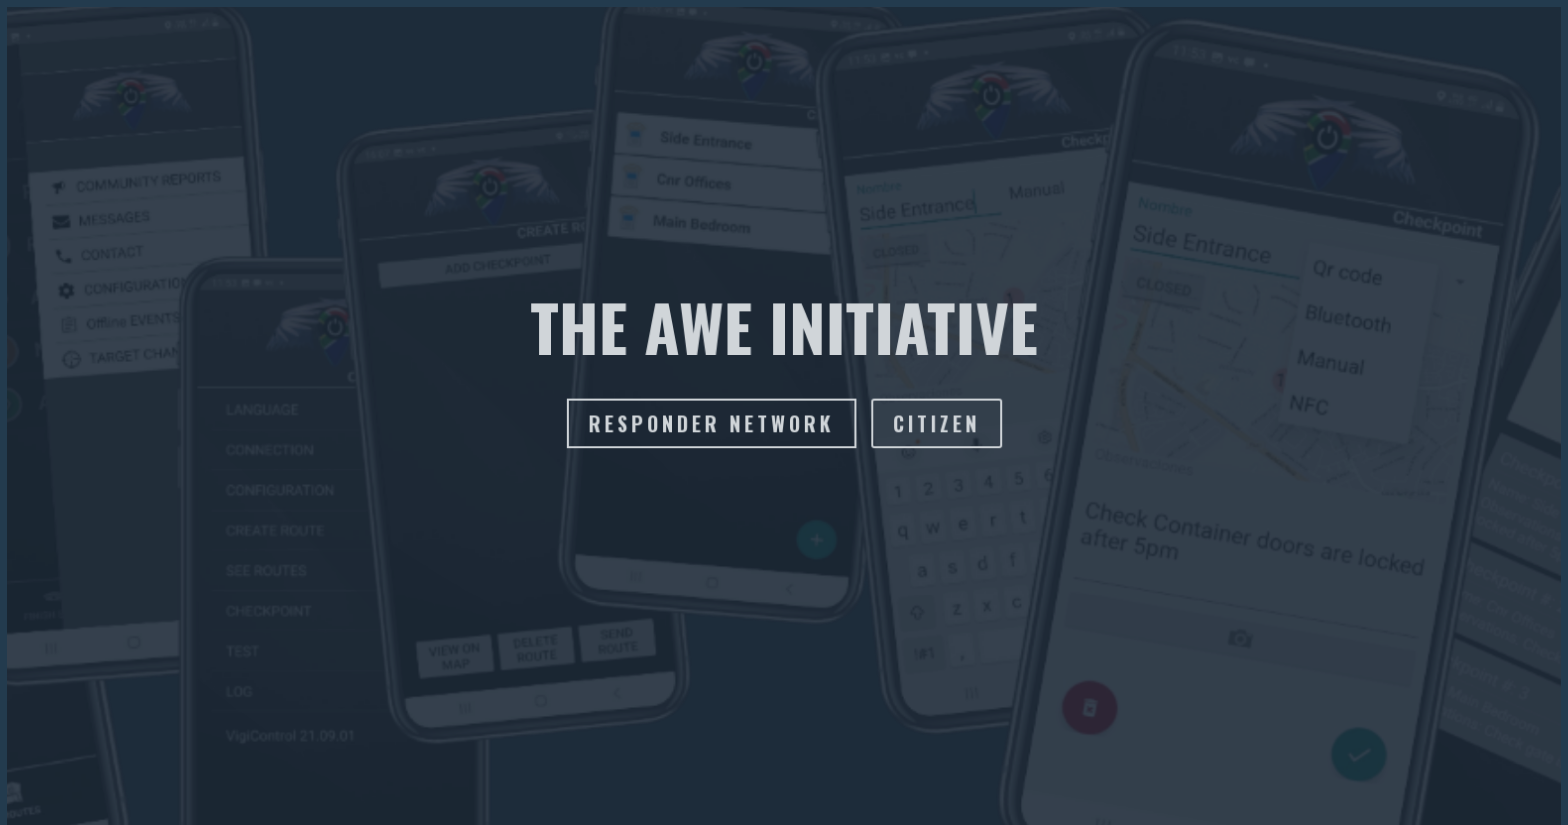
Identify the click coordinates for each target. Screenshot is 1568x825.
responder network (711, 424)
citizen (935, 424)
